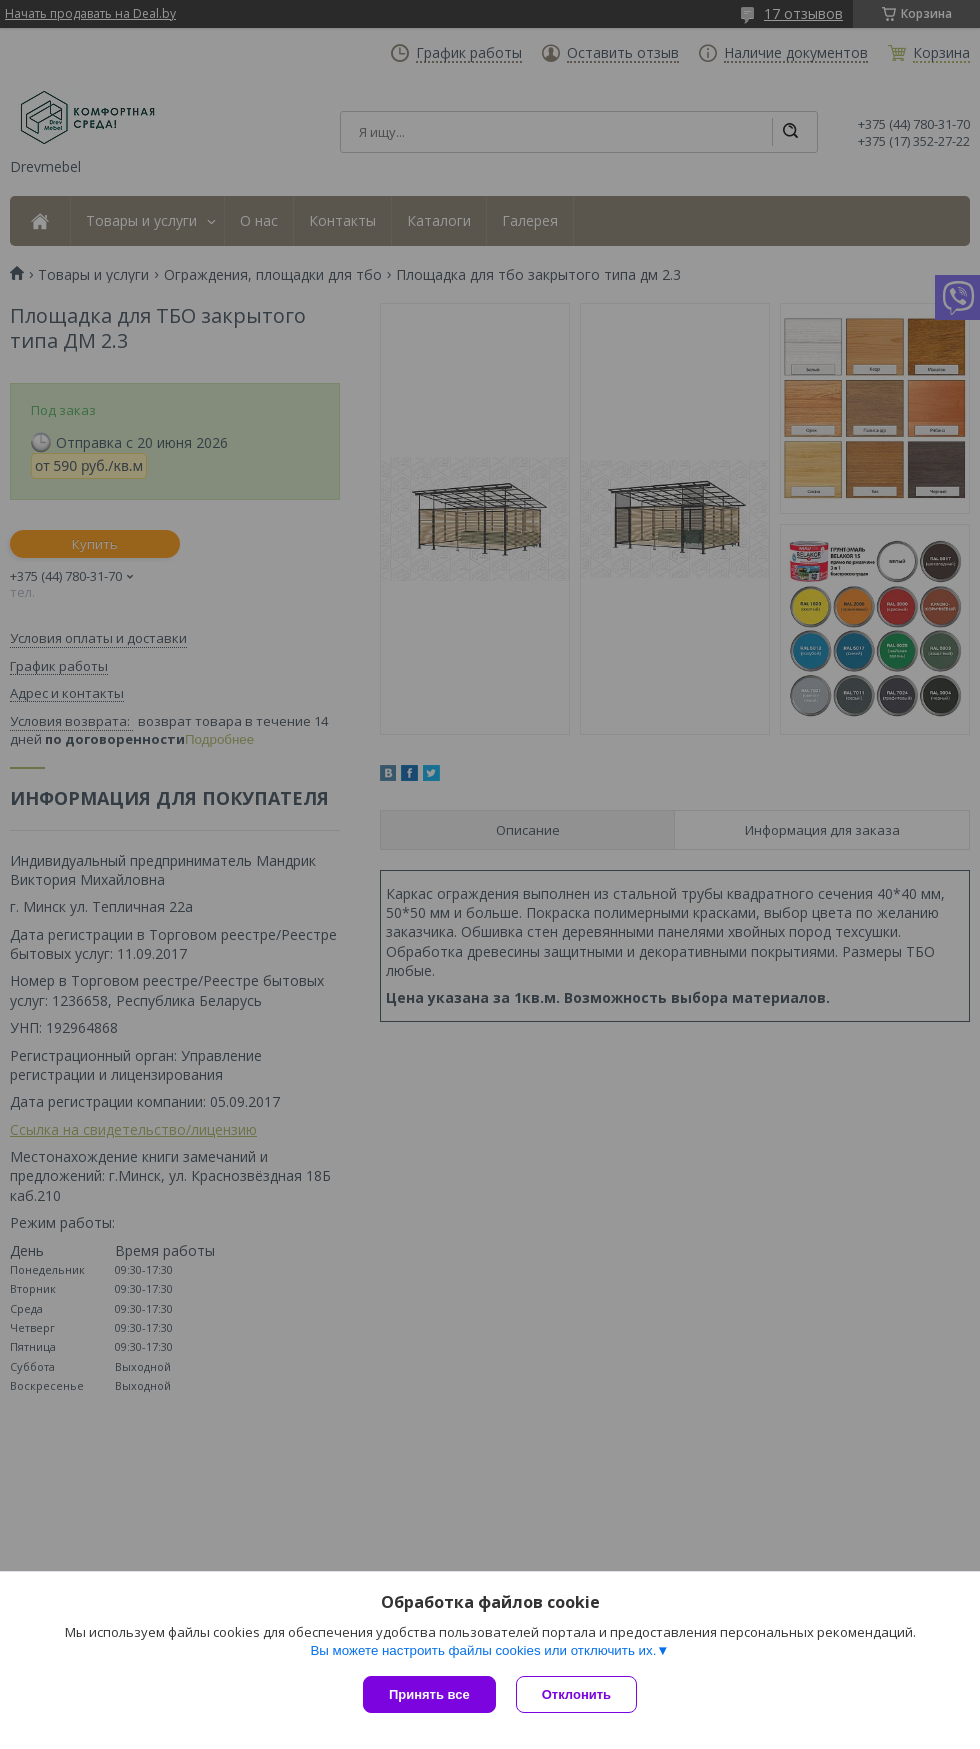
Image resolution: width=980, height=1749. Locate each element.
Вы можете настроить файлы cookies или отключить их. (483, 1650)
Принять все (429, 1694)
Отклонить (576, 1694)
